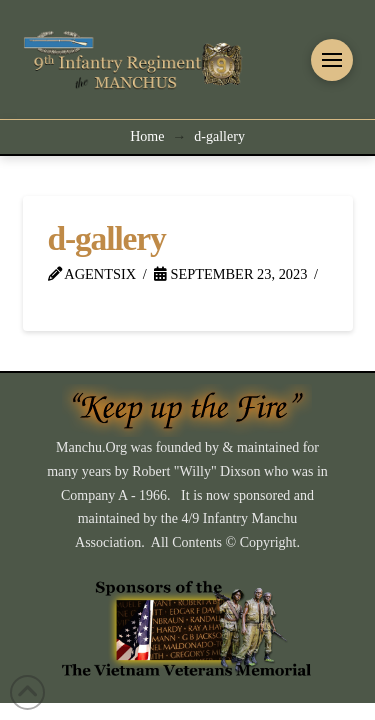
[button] (332, 60)
